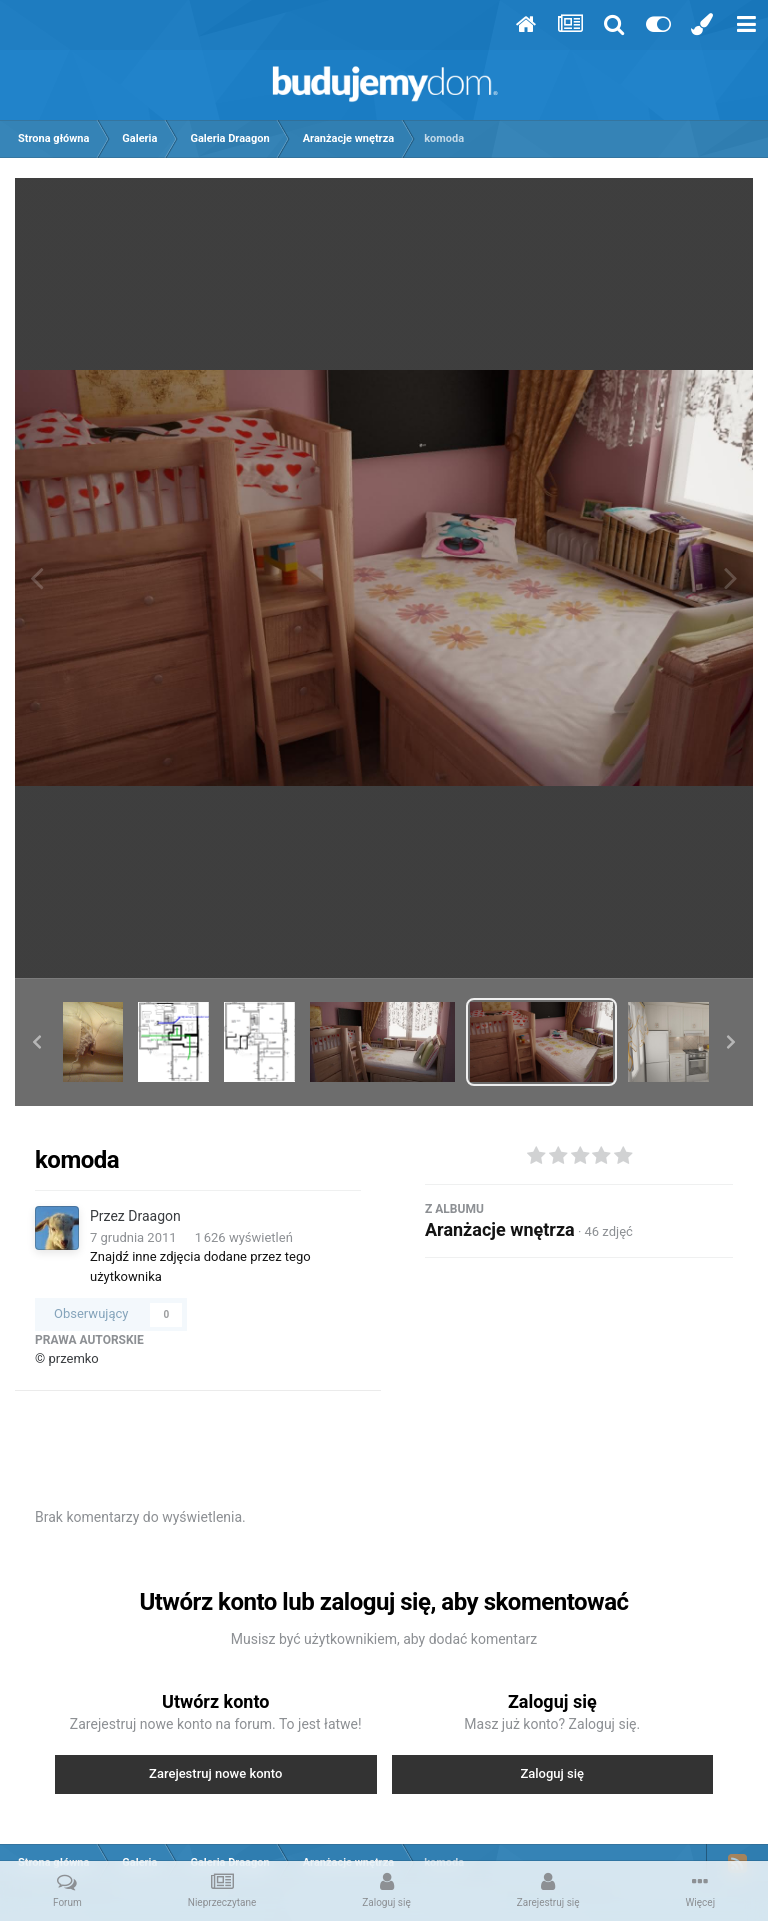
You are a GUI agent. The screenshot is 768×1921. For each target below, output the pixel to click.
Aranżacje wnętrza (500, 1229)
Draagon (154, 1216)
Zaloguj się (552, 1773)
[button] (37, 1042)
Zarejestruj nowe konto (215, 1773)
